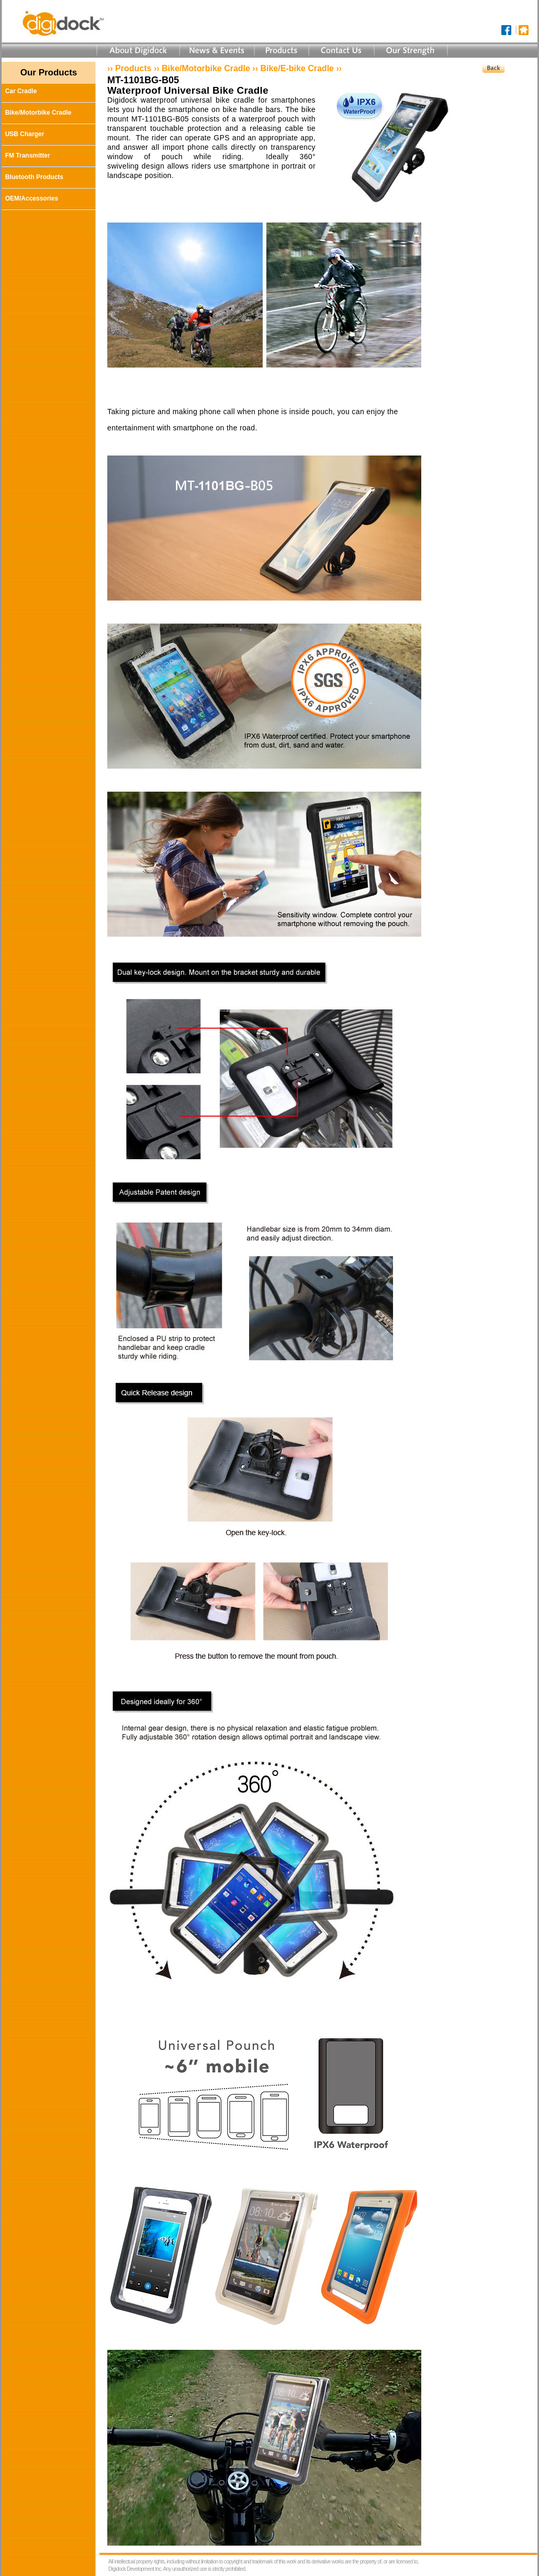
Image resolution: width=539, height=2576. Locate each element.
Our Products (48, 72)
